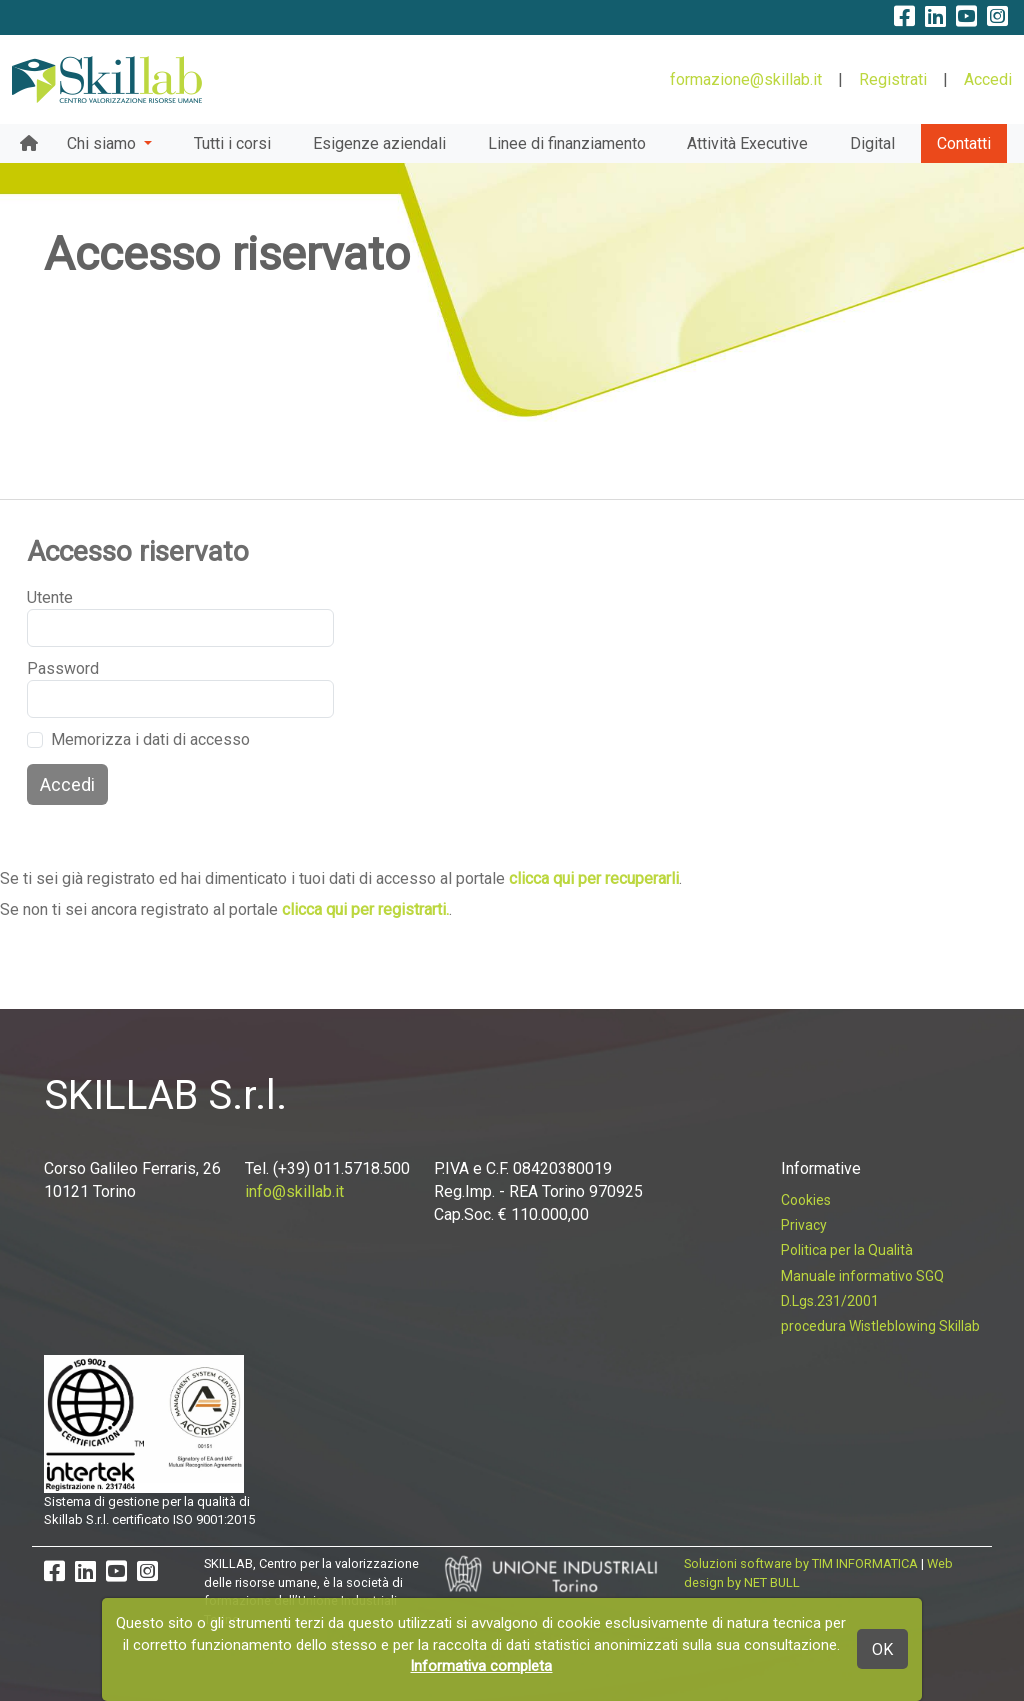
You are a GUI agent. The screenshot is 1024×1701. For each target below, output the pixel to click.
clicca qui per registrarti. (365, 909)
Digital (872, 143)
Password (52, 668)
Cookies (806, 1200)
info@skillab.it (294, 1191)
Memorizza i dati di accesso (150, 739)
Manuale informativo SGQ (862, 1276)
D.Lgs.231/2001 (830, 1301)
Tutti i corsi (232, 143)
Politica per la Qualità (847, 1250)
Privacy (804, 1225)
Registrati (893, 79)
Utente (50, 597)
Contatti (964, 143)
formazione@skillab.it (746, 79)
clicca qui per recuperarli (594, 878)
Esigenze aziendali (379, 143)
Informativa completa (481, 1666)
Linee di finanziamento (567, 143)
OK (882, 1649)
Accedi (988, 79)
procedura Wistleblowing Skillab (880, 1326)
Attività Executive (747, 143)
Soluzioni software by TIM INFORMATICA (801, 1563)
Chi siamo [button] (103, 143)
